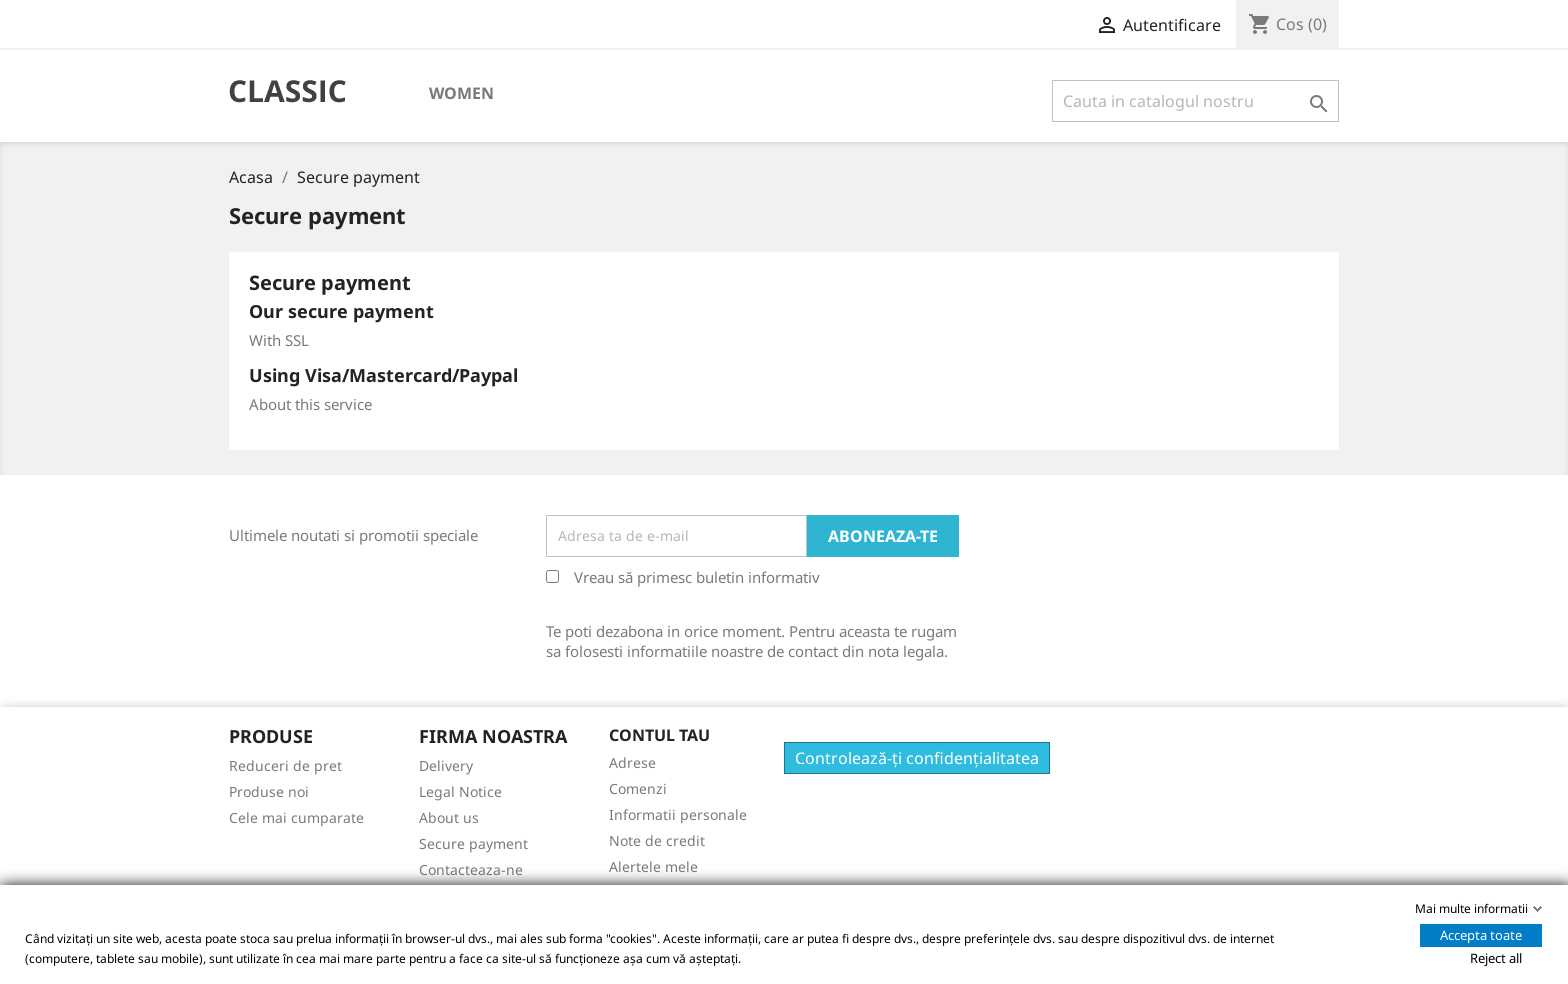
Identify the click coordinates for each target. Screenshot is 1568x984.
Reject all (1496, 958)
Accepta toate (1481, 935)
